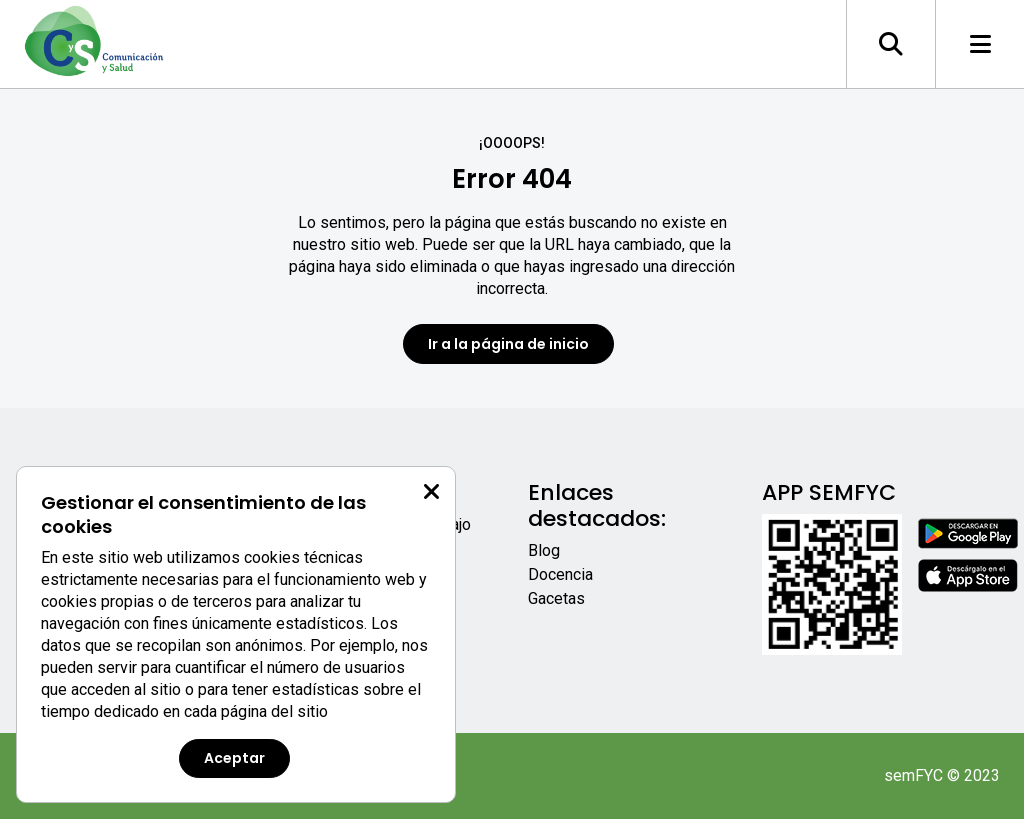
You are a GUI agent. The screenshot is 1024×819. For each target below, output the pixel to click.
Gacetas (556, 598)
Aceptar (234, 758)
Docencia (560, 574)
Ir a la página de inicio (508, 344)
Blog (544, 550)
